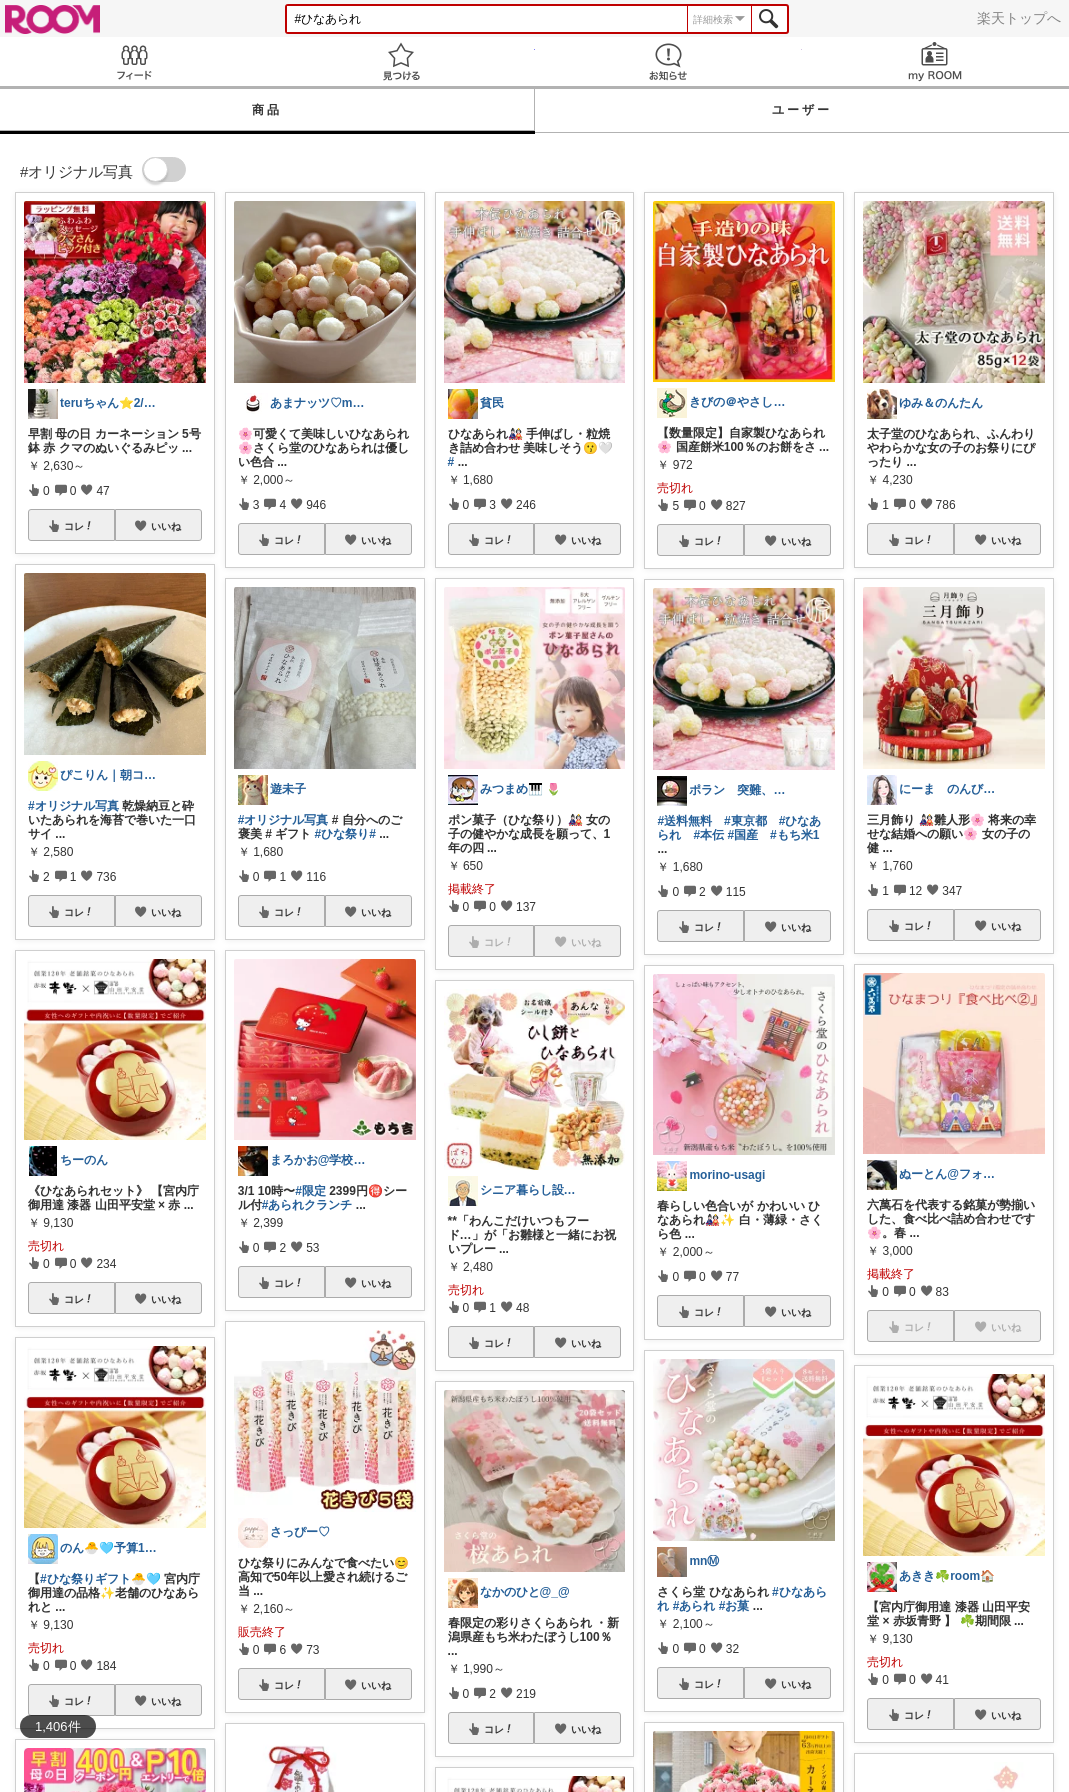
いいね (166, 526)
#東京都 (745, 821)
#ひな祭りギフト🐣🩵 (100, 1579)
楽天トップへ (1019, 18)
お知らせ (668, 61)
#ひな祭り (341, 834)
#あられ (694, 1606)
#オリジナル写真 (73, 806)
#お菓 (734, 1606)
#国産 (742, 835)
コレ (79, 526)
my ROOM (935, 61)
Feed (133, 61)
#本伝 (708, 835)
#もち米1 (794, 835)
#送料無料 (684, 821)
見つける (400, 61)
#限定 (310, 1191)
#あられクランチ (307, 1205)
